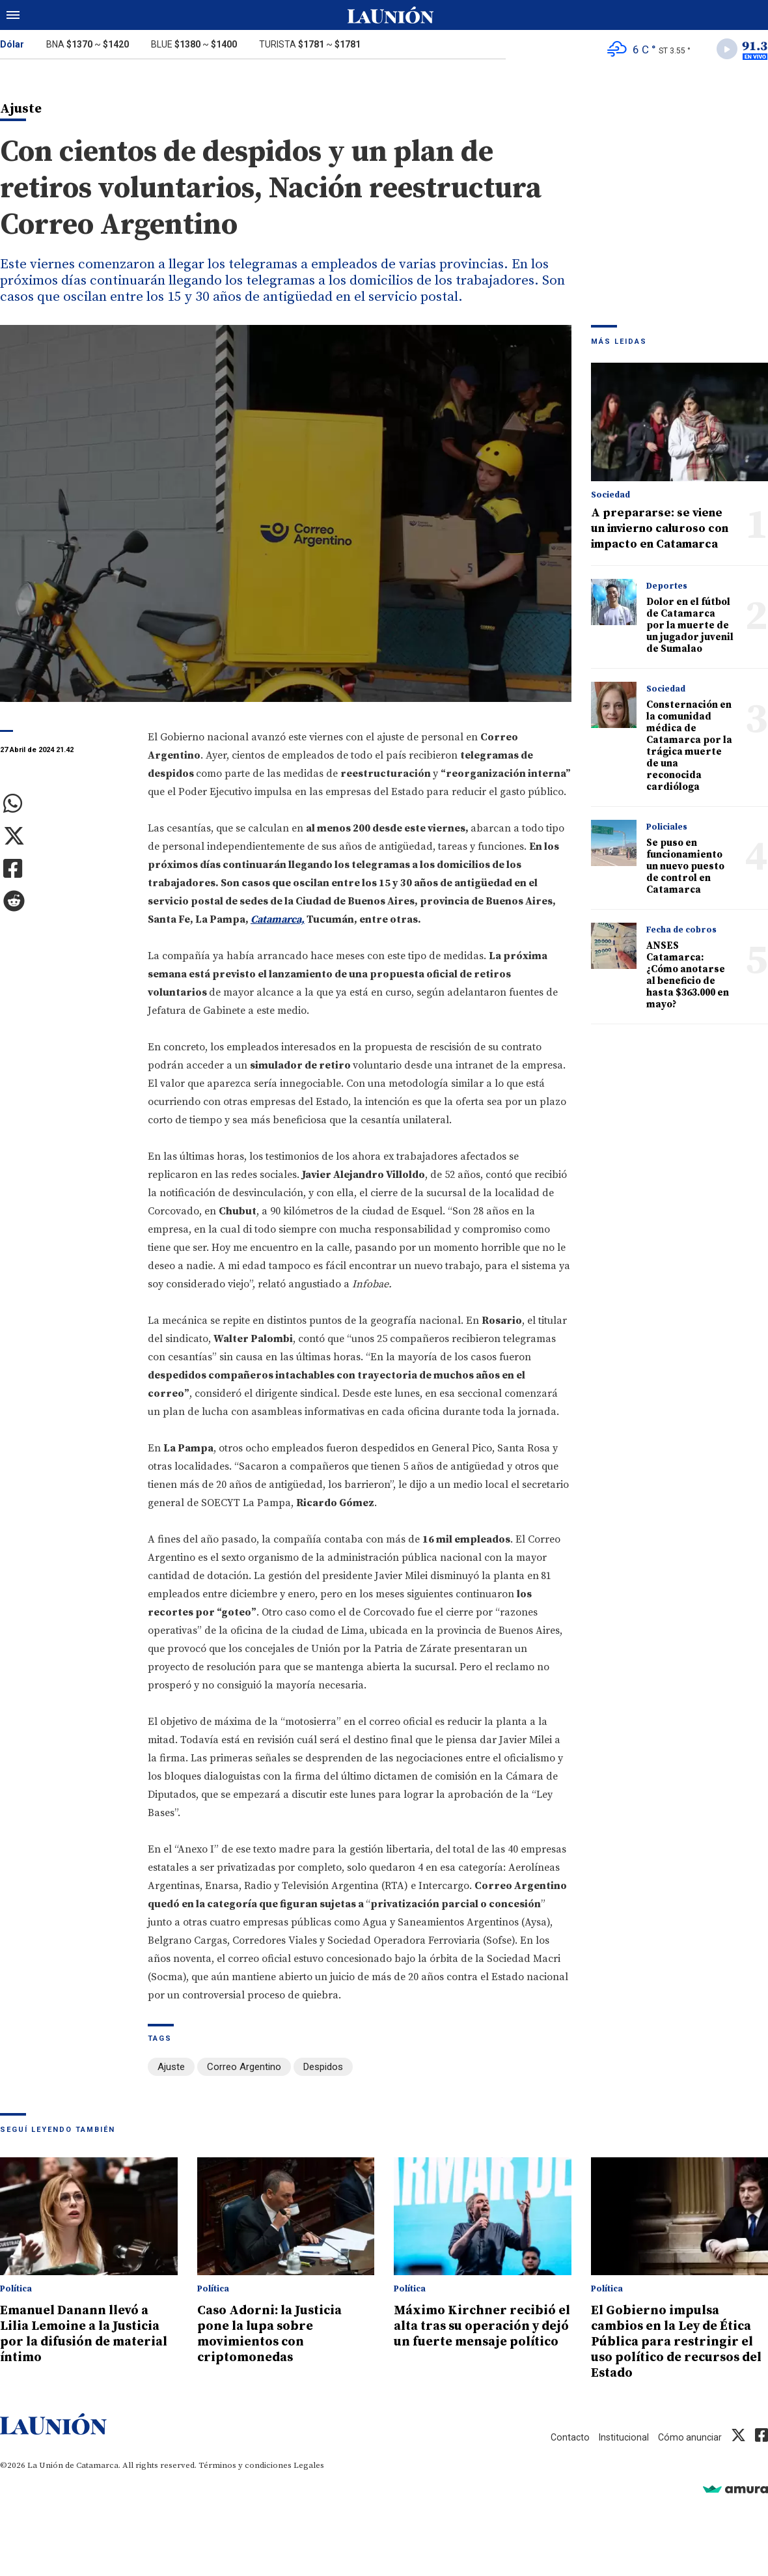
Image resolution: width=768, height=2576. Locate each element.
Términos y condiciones (245, 2466)
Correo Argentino (244, 2069)
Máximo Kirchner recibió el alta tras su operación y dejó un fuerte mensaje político (481, 2335)
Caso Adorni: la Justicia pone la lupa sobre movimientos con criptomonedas (276, 2335)
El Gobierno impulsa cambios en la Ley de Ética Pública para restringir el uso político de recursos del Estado (679, 2343)
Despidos (323, 2069)
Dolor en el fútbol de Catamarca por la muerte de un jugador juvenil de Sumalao (690, 628)
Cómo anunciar (689, 2438)
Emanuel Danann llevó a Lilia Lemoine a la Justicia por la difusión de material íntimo (88, 2335)
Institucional (621, 2438)
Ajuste (171, 2069)
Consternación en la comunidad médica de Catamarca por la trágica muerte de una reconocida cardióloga (689, 748)
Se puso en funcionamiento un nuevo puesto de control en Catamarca (685, 869)
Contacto (565, 2438)
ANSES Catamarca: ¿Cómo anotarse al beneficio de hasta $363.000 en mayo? (687, 977)
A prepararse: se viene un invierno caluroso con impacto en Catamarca (659, 531)
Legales (309, 2466)
